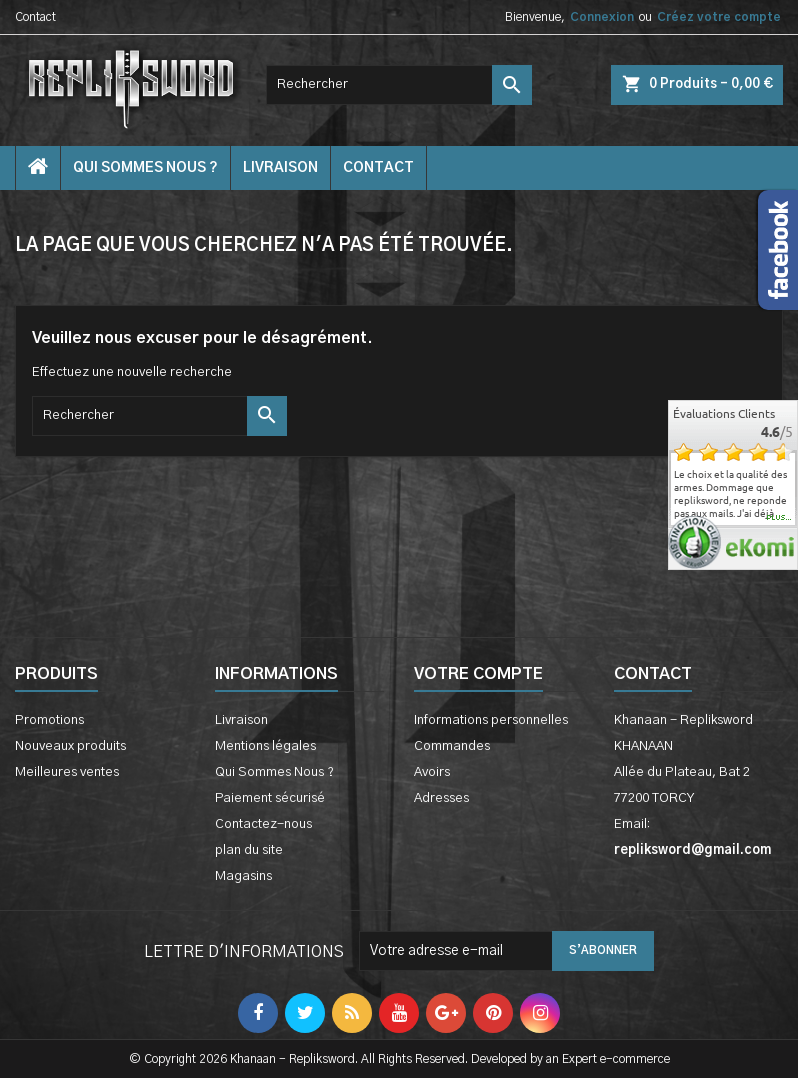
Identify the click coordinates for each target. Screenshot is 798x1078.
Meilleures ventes (67, 772)
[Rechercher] (399, 85)
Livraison (280, 168)
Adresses (441, 798)
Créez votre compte (719, 17)
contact (378, 168)
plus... (779, 518)
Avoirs (432, 772)
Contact (35, 17)
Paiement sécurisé (270, 798)
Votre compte (478, 674)
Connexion (602, 17)
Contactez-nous (263, 824)
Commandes (452, 746)
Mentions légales (265, 746)
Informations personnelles (491, 720)
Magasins (243, 876)
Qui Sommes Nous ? (145, 168)
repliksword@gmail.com (692, 850)
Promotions (49, 720)
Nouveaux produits (70, 746)
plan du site (249, 850)
